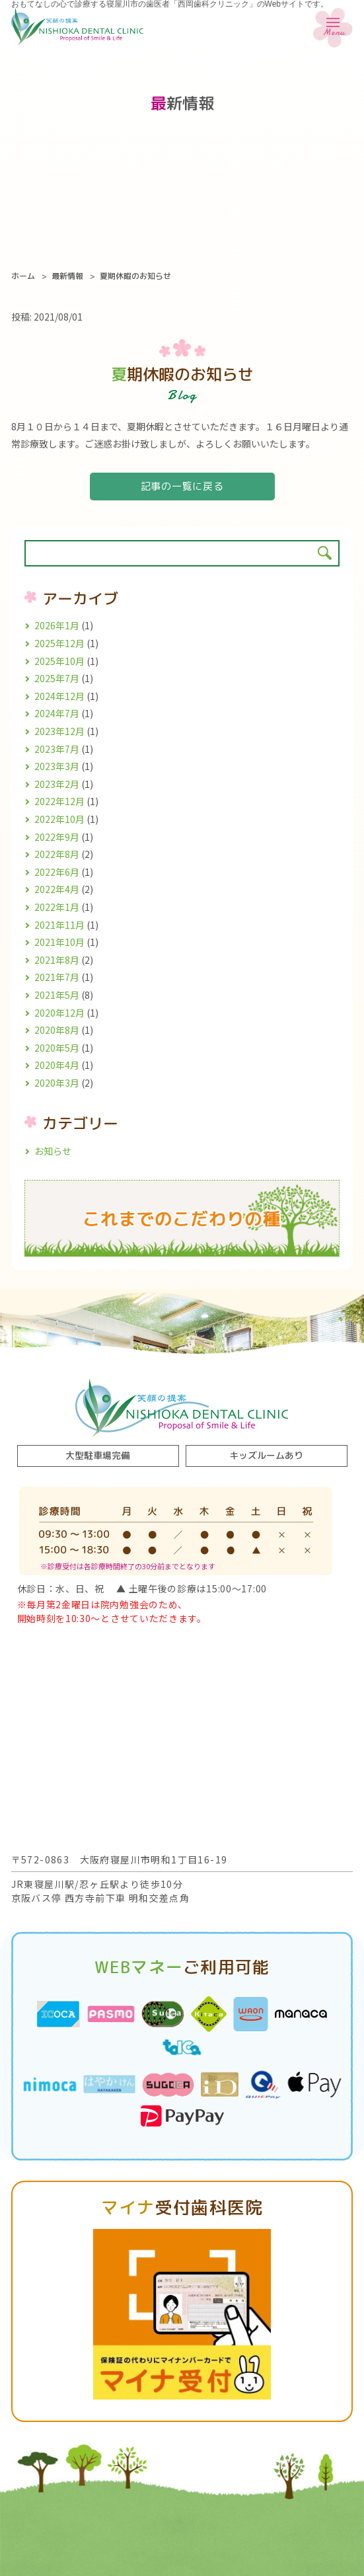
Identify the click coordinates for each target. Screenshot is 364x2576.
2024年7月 (56, 713)
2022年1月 (56, 907)
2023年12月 (59, 731)
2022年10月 (59, 819)
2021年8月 (56, 959)
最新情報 (67, 276)
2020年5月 (56, 1047)
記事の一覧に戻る (182, 486)
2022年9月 (56, 836)
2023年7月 (56, 749)
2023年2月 (56, 784)
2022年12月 (59, 801)
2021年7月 (56, 977)
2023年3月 (56, 766)
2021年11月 (59, 924)
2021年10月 (59, 942)
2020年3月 (56, 1082)
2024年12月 (59, 696)
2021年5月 (56, 994)
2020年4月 (56, 1065)
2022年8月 (56, 854)
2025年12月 (59, 643)
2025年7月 (56, 678)
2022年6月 (56, 871)
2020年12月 (59, 1012)
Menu (333, 30)
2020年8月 (56, 1029)
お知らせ (52, 1150)
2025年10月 (59, 661)
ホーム (23, 276)
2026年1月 (56, 625)
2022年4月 (56, 889)
